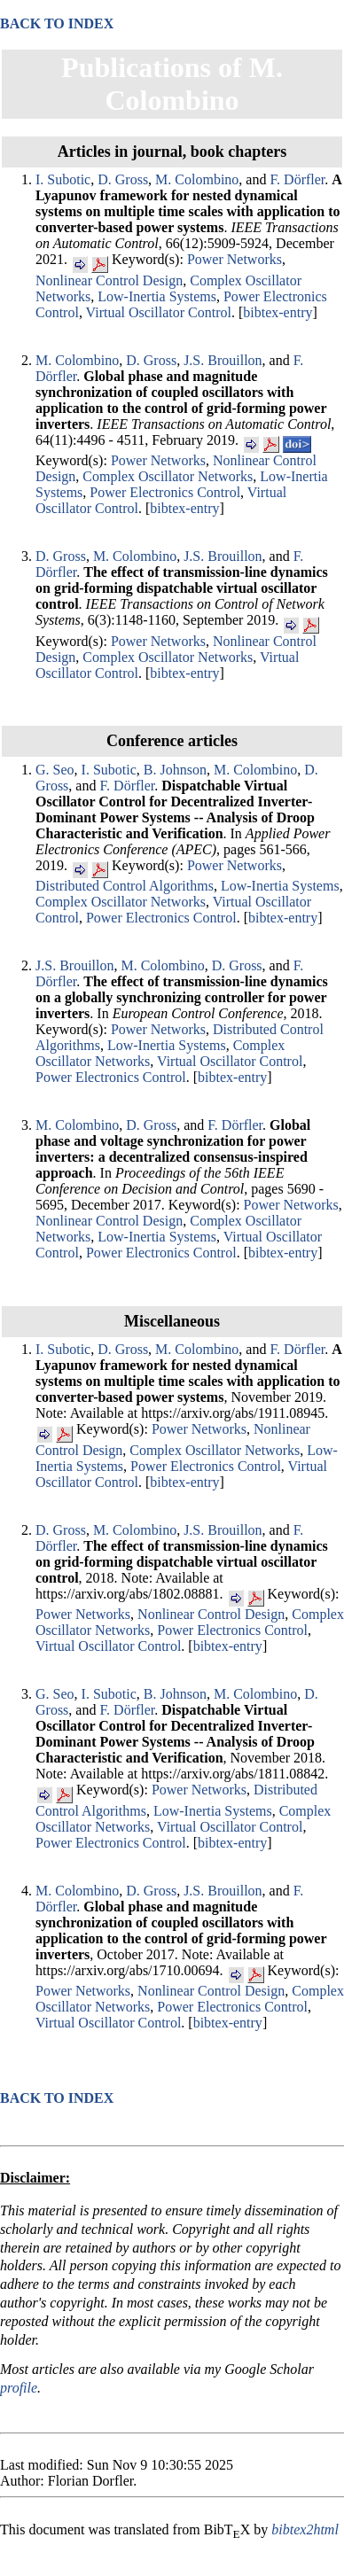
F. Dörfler (297, 179)
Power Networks (234, 259)
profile (18, 2387)
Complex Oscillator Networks (167, 476)
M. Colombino (196, 179)
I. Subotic (62, 179)
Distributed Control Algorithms (124, 885)
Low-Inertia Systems (157, 296)
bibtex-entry (277, 312)
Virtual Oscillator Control (158, 312)
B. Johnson (175, 769)
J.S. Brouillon (223, 360)
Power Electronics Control (165, 492)
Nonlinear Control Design (109, 280)
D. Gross (123, 179)
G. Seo (54, 769)
